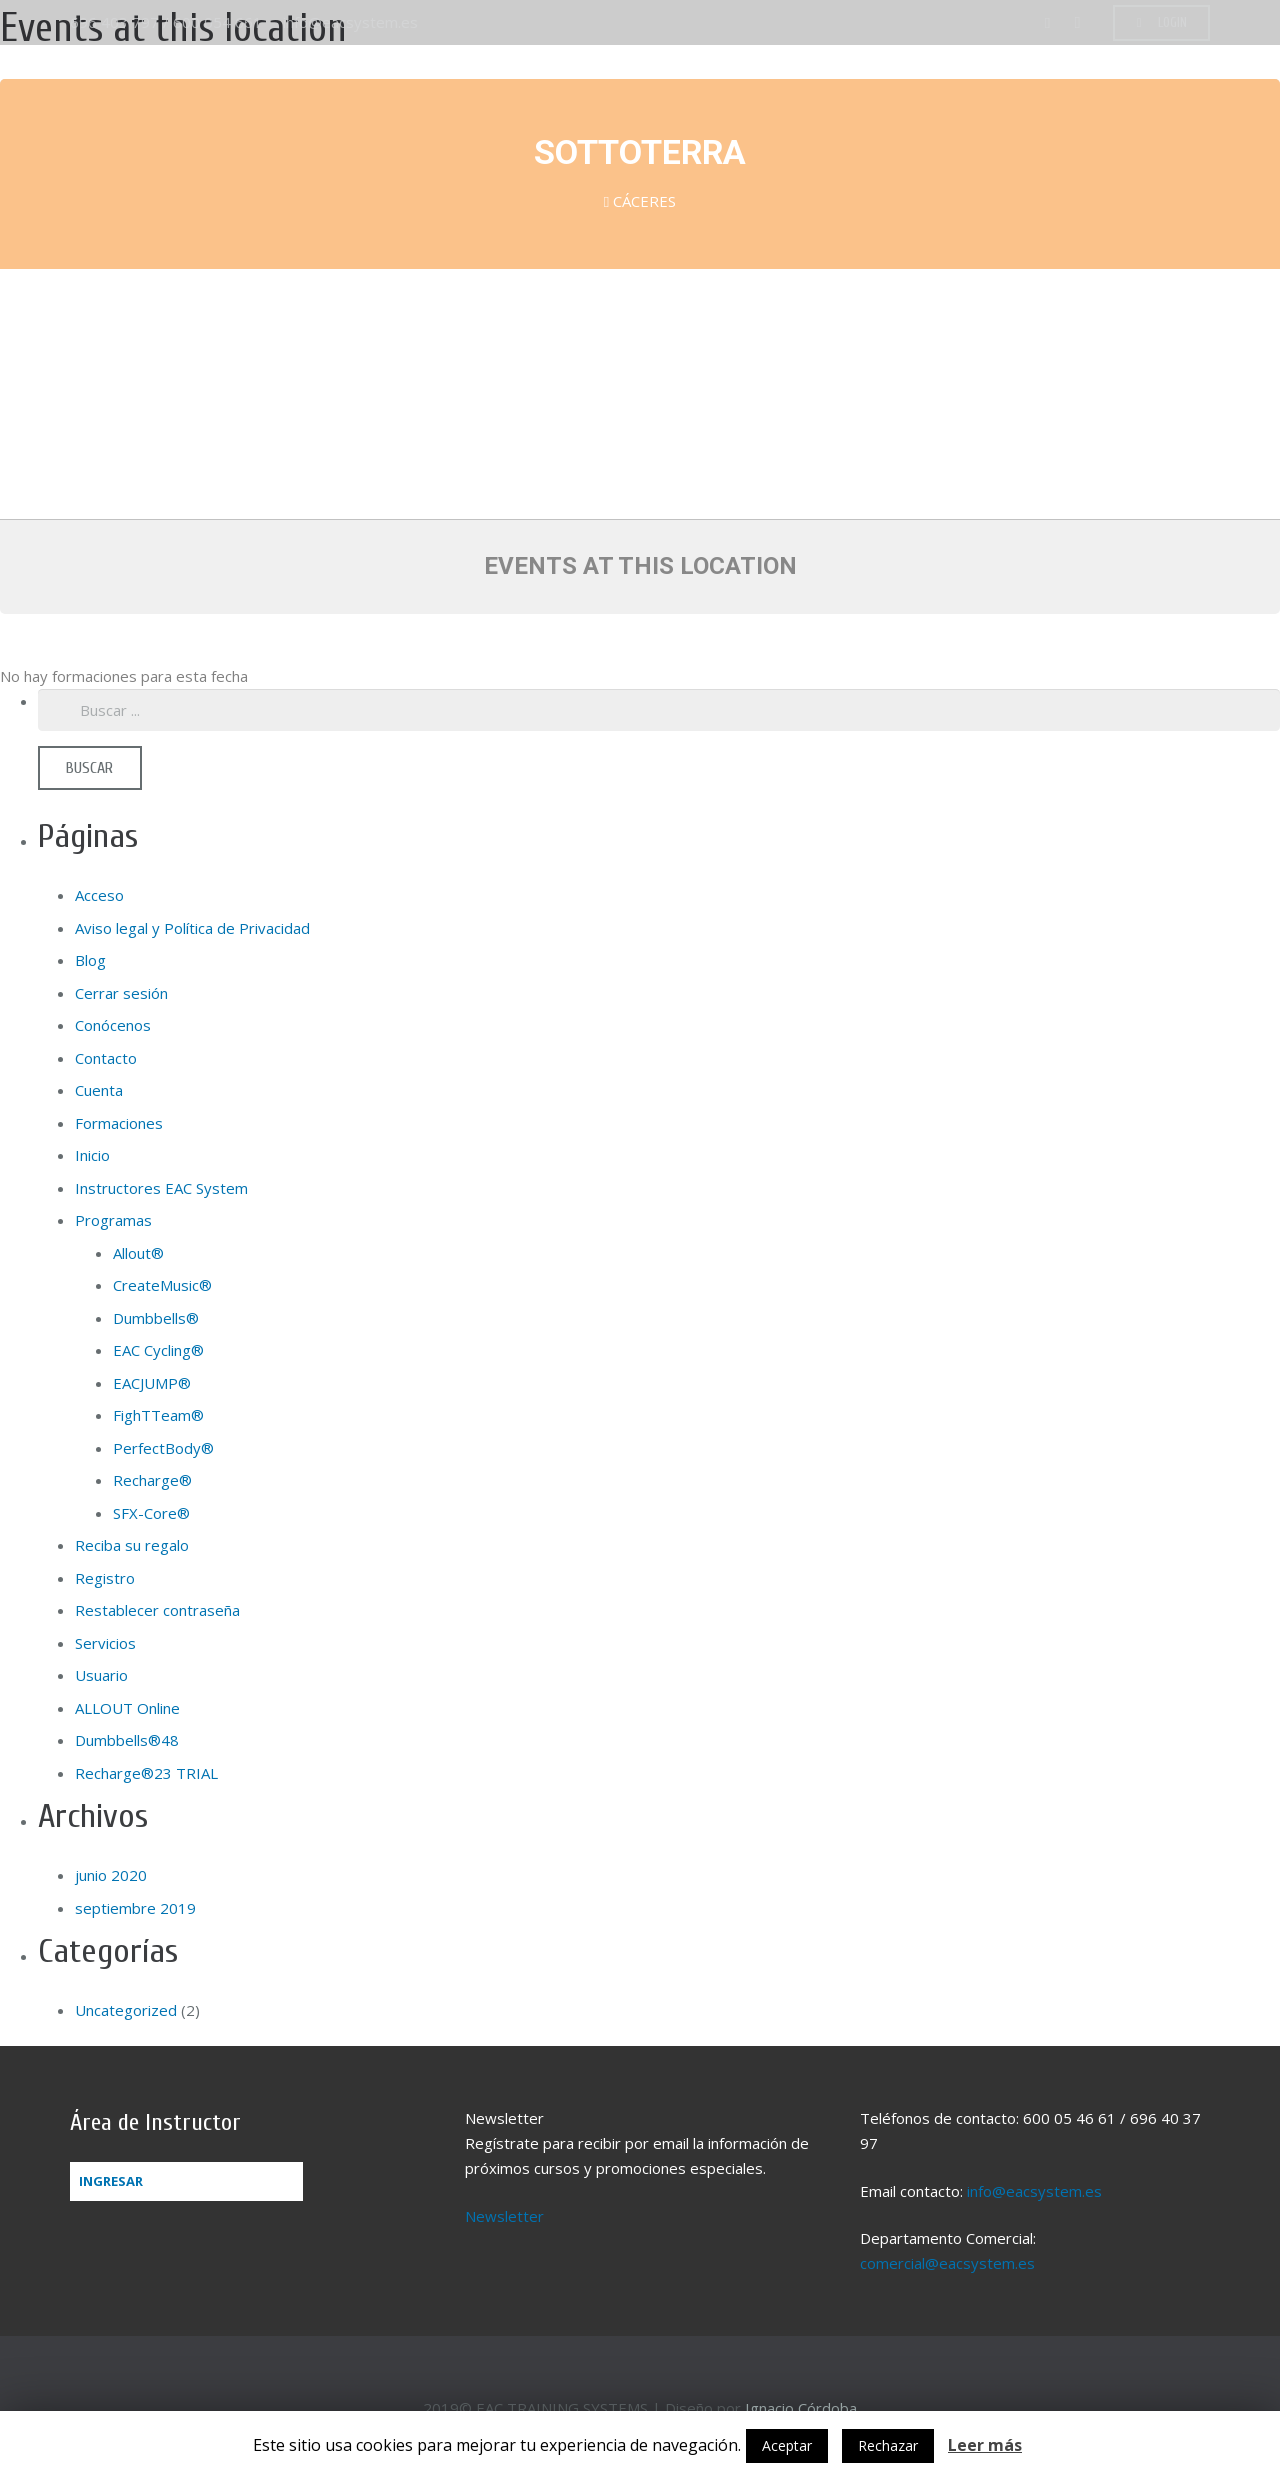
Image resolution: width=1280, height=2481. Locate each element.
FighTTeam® (158, 1415)
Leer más (985, 2445)
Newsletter (504, 2216)
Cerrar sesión (121, 993)
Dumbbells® (156, 1318)
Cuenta (99, 1090)
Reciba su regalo (132, 1545)
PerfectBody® (163, 1448)
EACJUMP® (152, 1383)
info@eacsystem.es (350, 22)
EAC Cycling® (158, 1350)
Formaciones (119, 1123)
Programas (113, 1220)
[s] (659, 710)
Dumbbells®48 (127, 1740)
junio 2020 (111, 1875)
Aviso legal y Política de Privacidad (192, 928)
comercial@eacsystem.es (947, 2263)
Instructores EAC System (161, 1188)
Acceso (99, 895)
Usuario (101, 1675)
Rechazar (888, 2445)
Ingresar (111, 2181)
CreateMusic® (162, 1285)
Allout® (138, 1253)
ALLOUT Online (127, 1708)
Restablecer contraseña (157, 1610)
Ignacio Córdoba (801, 2408)
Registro (105, 1578)
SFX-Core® (151, 1513)
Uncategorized (126, 2010)
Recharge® (152, 1480)
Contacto (106, 1058)
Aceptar (787, 2445)
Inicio (92, 1155)
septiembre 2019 (135, 1908)
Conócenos (113, 1025)
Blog (90, 960)
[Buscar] (90, 768)
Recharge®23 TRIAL (146, 1773)
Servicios (105, 1643)
